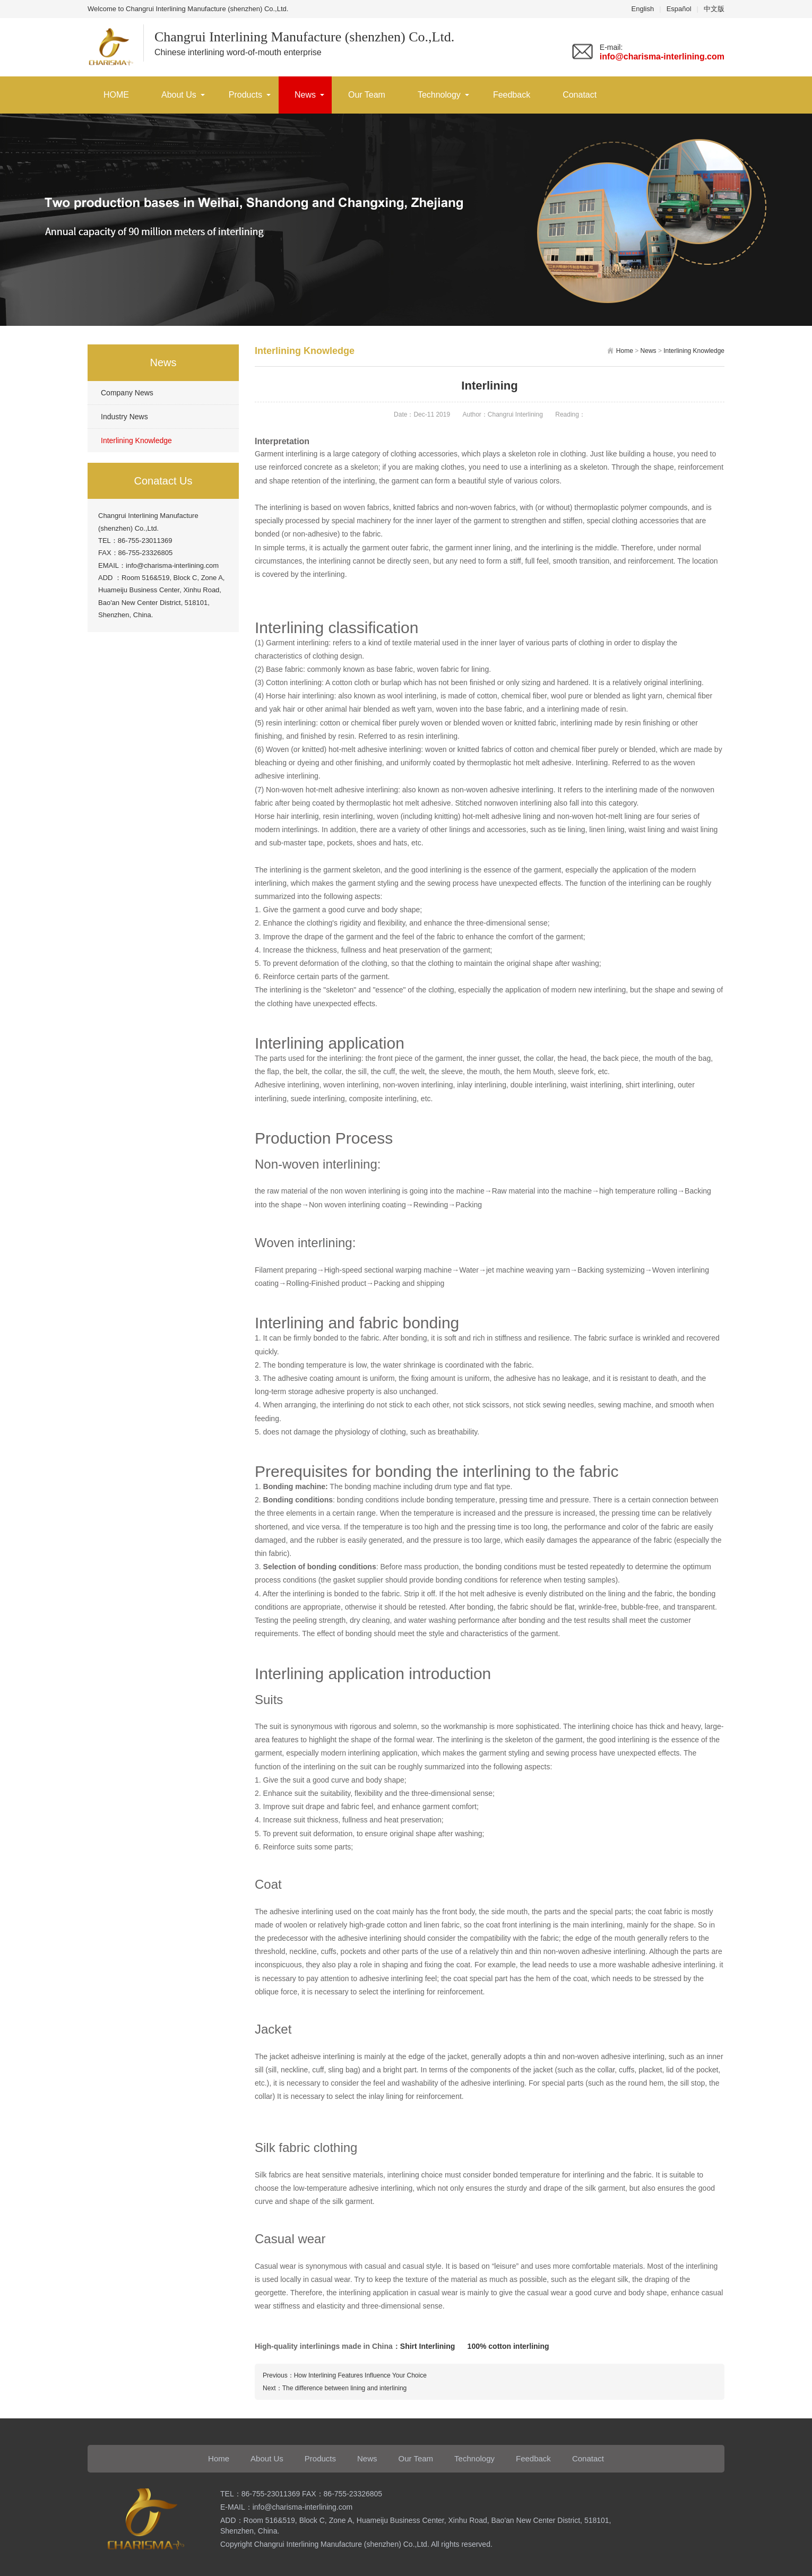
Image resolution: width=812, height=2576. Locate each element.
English (643, 9)
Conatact (580, 94)
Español (679, 9)
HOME (116, 94)
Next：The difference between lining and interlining (335, 2388)
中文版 (714, 9)
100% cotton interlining (508, 2346)
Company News (127, 392)
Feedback (511, 94)
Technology (439, 94)
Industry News (124, 416)
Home (624, 351)
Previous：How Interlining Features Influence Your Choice (345, 2375)
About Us (178, 94)
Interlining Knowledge (136, 440)
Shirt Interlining (427, 2346)
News (305, 94)
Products (245, 94)
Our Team (366, 94)
